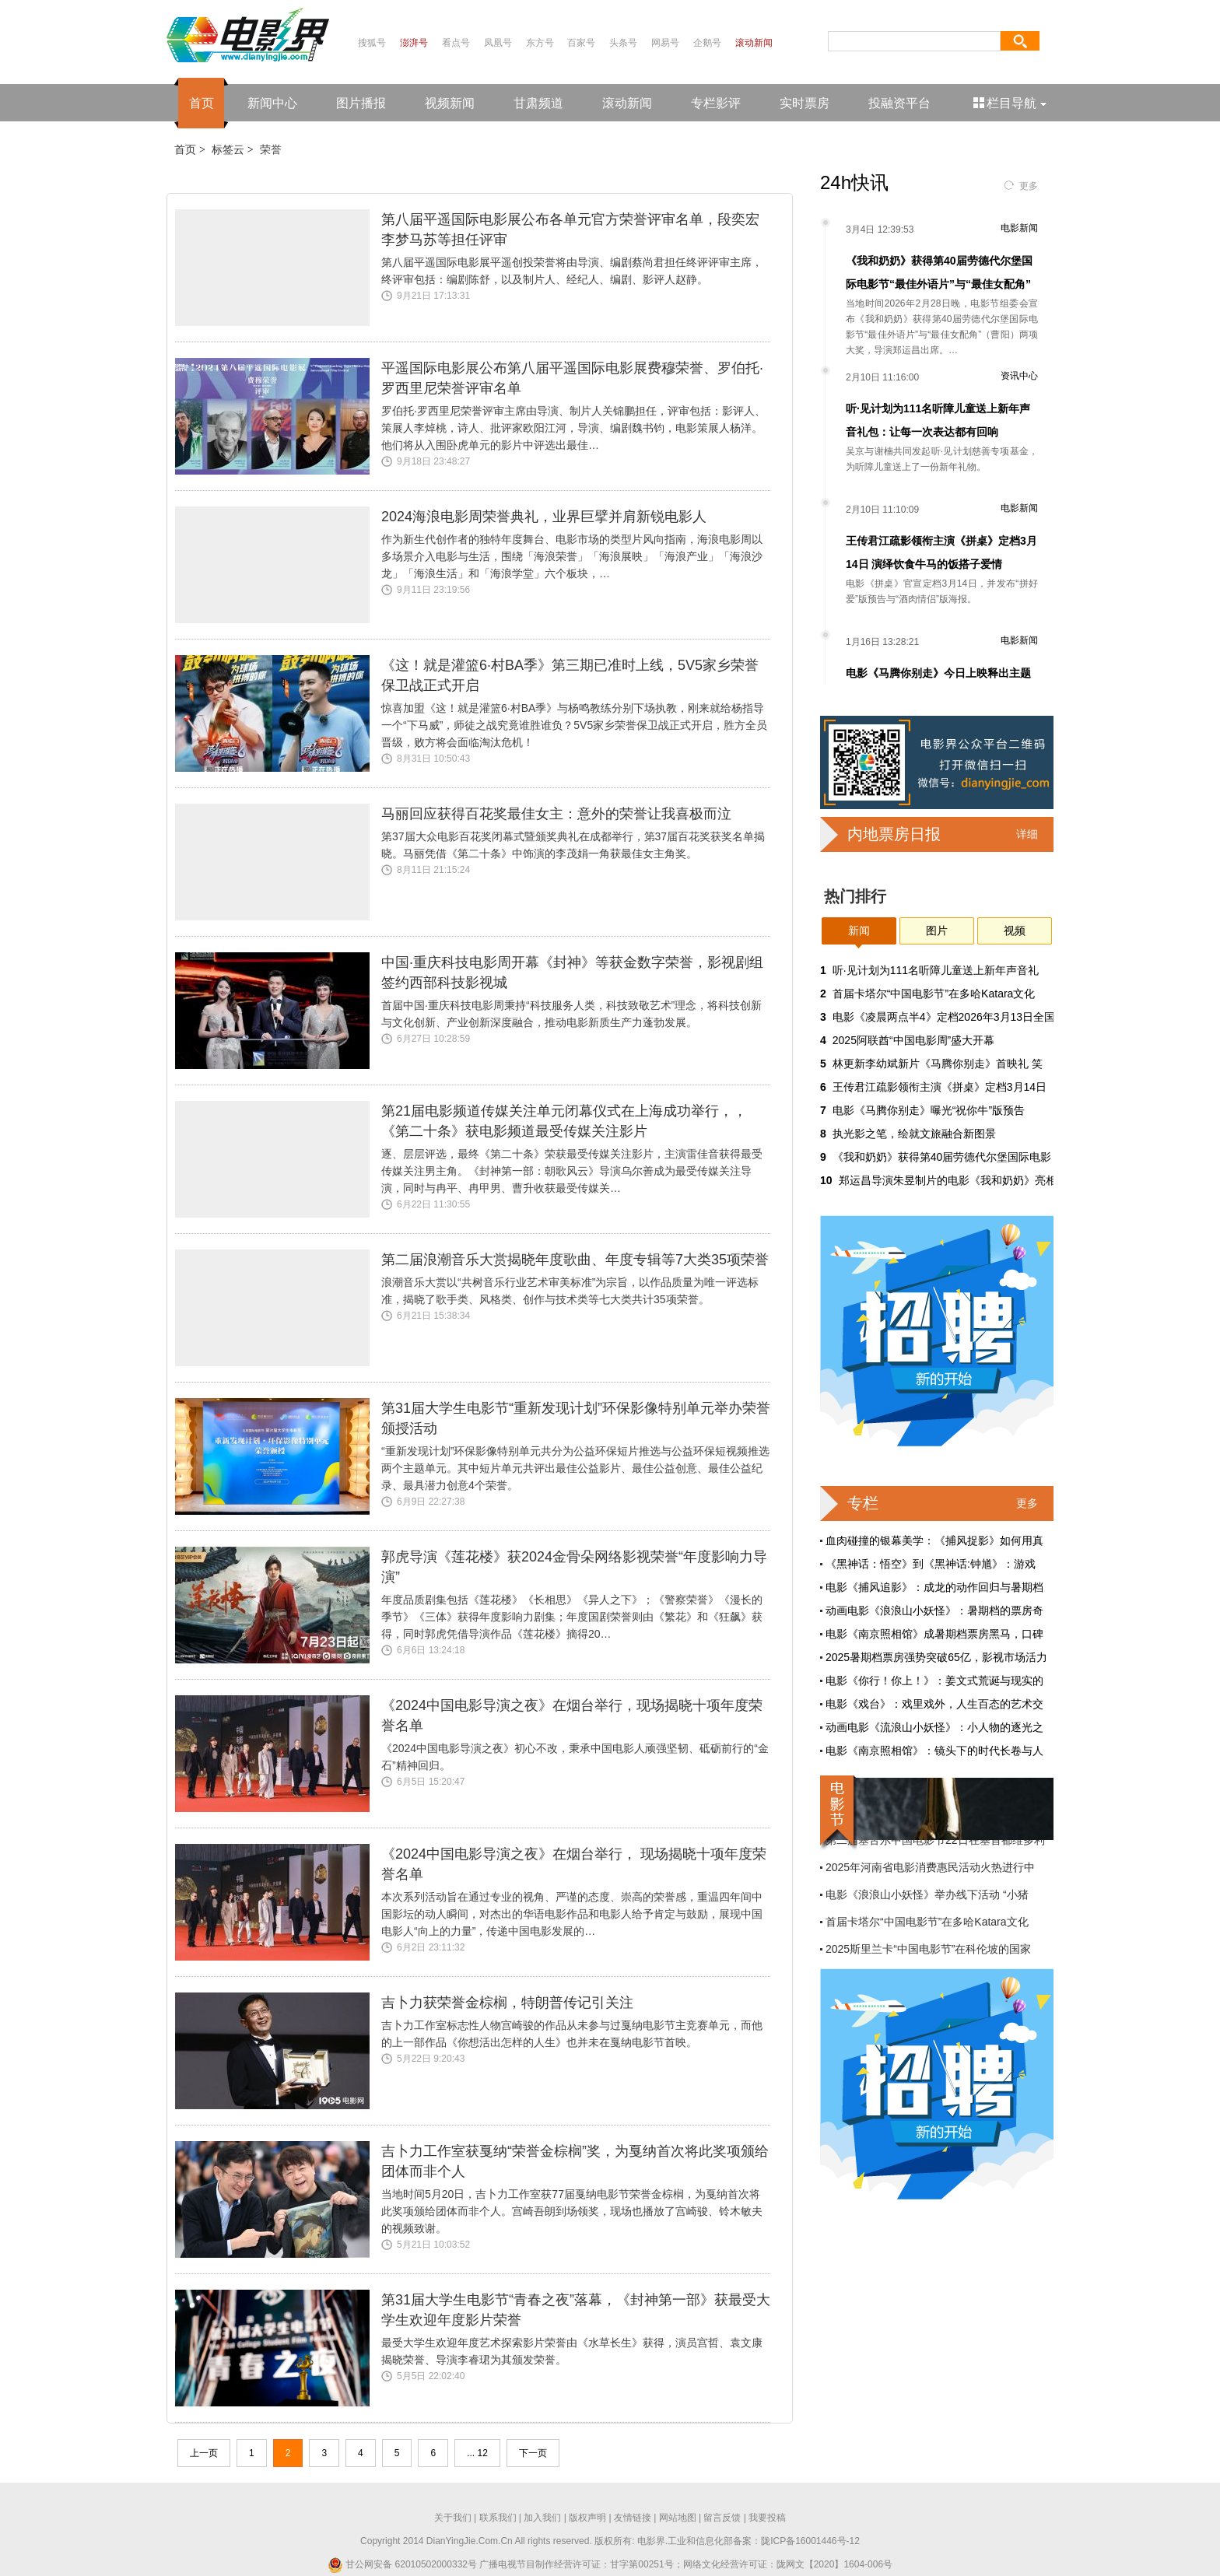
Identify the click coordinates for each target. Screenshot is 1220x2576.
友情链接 (632, 2517)
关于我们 (453, 2517)
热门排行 (855, 896)
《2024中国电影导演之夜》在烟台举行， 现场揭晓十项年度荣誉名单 (573, 1864)
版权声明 (587, 2517)
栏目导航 (1011, 103)
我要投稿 (767, 2517)
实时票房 (804, 103)
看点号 (456, 42)
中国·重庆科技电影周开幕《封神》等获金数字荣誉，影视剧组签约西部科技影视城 (572, 972)
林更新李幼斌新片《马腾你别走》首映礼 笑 (938, 1063)
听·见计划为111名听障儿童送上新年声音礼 (936, 970)
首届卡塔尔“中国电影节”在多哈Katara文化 (934, 993)
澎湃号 (414, 42)
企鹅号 (707, 42)
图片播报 (361, 103)
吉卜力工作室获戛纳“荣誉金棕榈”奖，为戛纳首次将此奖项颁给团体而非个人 (575, 2161)
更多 (1028, 185)
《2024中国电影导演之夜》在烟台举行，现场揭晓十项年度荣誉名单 (571, 1715)
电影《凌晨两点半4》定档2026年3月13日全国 (944, 1017)
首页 (201, 103)
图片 (937, 930)
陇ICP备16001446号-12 (810, 2541)
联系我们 (498, 2517)
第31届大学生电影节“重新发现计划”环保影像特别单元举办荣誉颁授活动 (575, 1418)
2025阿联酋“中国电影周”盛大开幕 (913, 1040)
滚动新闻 (754, 42)
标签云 (228, 149)
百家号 (581, 42)
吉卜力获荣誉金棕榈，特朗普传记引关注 (507, 2002)
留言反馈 (722, 2517)
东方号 (540, 42)
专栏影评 (716, 103)
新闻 (859, 930)
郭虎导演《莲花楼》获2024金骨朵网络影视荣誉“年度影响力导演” (574, 1567)
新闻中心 (272, 103)
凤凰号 (498, 42)
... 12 (477, 2453)
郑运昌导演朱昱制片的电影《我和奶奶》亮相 (948, 1180)
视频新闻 (450, 103)
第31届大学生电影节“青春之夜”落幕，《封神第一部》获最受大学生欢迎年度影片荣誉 (575, 2310)
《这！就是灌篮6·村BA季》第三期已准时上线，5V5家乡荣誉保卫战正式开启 (570, 675)
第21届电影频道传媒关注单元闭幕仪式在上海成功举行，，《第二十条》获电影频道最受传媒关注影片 (564, 1121)
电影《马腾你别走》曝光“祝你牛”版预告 (929, 1110)
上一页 (204, 2453)
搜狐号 (372, 42)
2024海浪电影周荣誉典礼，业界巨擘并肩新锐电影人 (543, 516)
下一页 (533, 2453)
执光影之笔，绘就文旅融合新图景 (914, 1133)
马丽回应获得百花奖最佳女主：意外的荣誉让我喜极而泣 (556, 814)
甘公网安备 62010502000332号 (402, 2564)
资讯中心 (1019, 375)
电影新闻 (1019, 228)
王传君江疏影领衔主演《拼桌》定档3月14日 (939, 1087)
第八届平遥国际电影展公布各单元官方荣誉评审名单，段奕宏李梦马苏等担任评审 (570, 229)
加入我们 (542, 2517)
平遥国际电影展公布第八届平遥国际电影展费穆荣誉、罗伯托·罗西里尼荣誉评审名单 (572, 378)
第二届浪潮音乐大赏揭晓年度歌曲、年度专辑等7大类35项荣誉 (575, 1259)
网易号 (665, 42)
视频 (1014, 930)
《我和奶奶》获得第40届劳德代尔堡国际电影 (942, 1157)
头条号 (623, 42)
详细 (1027, 834)
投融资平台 (899, 103)
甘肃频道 (538, 103)
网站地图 (677, 2517)
